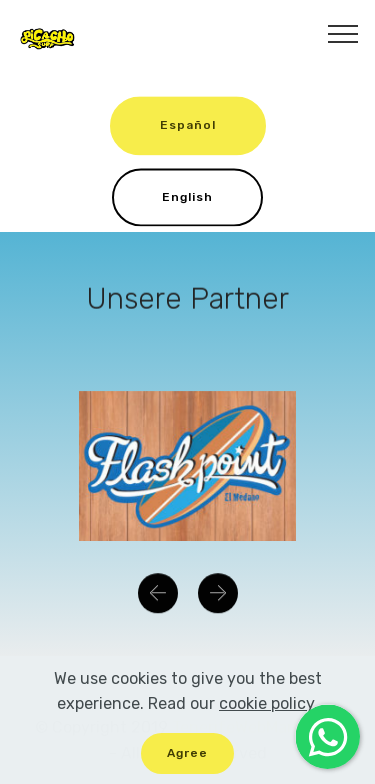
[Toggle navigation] (343, 33)
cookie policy (266, 713)
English (187, 199)
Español (188, 128)
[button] (158, 595)
